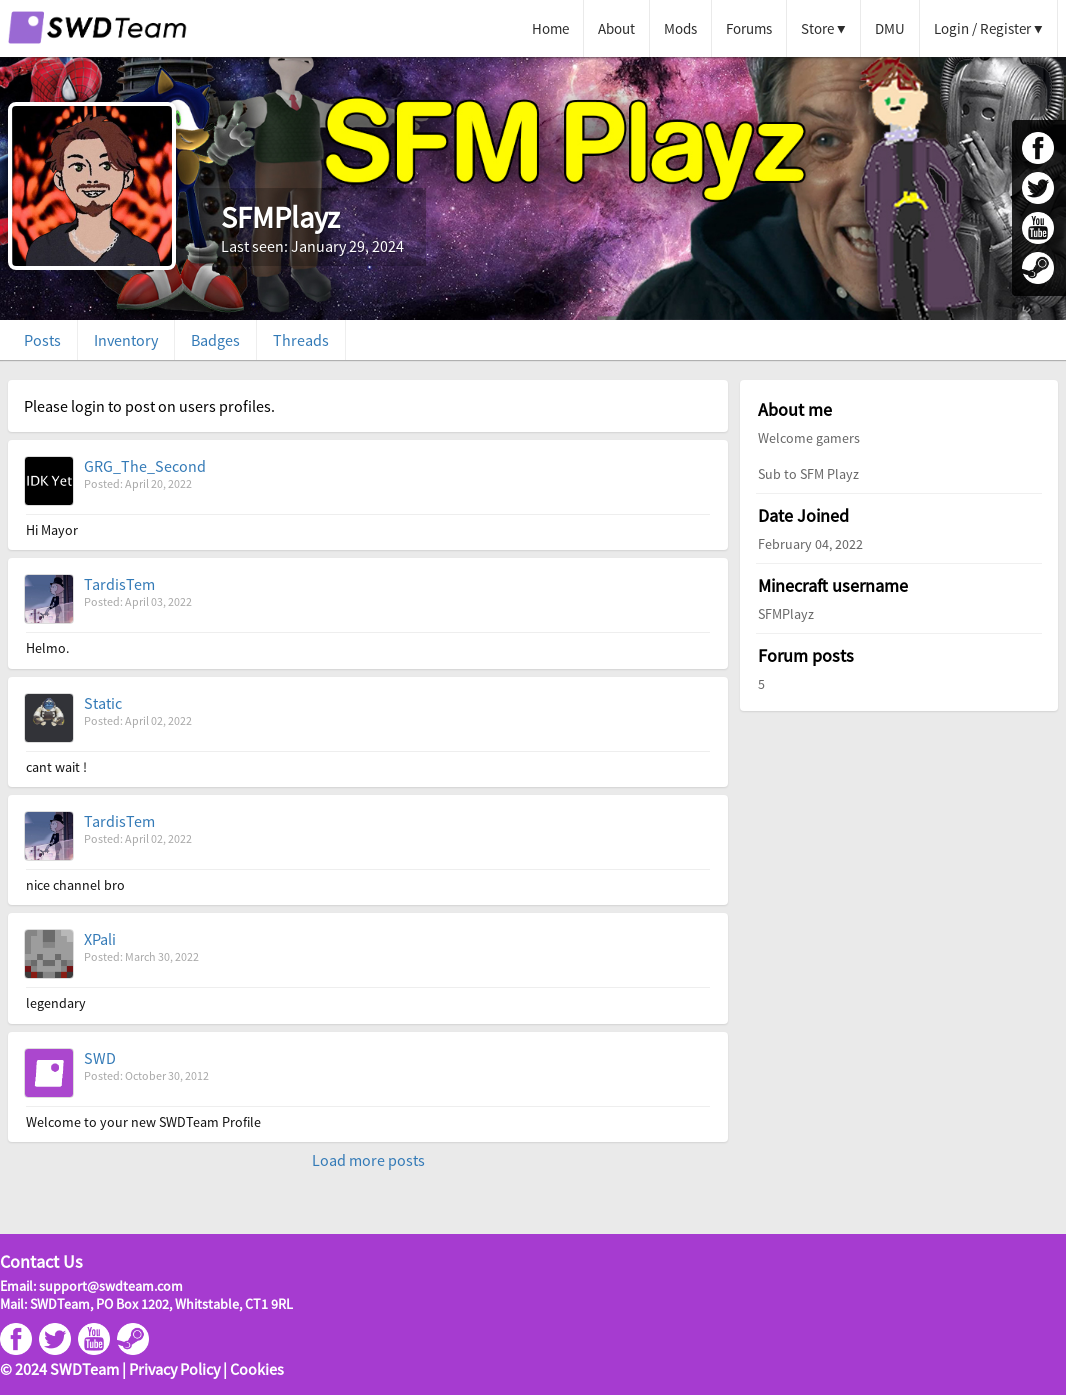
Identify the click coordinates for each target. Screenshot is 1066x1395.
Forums (749, 28)
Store (817, 28)
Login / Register (982, 28)
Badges (215, 340)
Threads (301, 340)
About (616, 28)
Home (550, 28)
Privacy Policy (174, 1369)
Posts (42, 340)
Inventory (126, 340)
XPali (100, 939)
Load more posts (368, 1160)
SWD (100, 1058)
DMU (890, 28)
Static (103, 703)
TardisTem (119, 584)
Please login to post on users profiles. (149, 406)
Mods (680, 28)
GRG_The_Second (145, 466)
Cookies (257, 1369)
